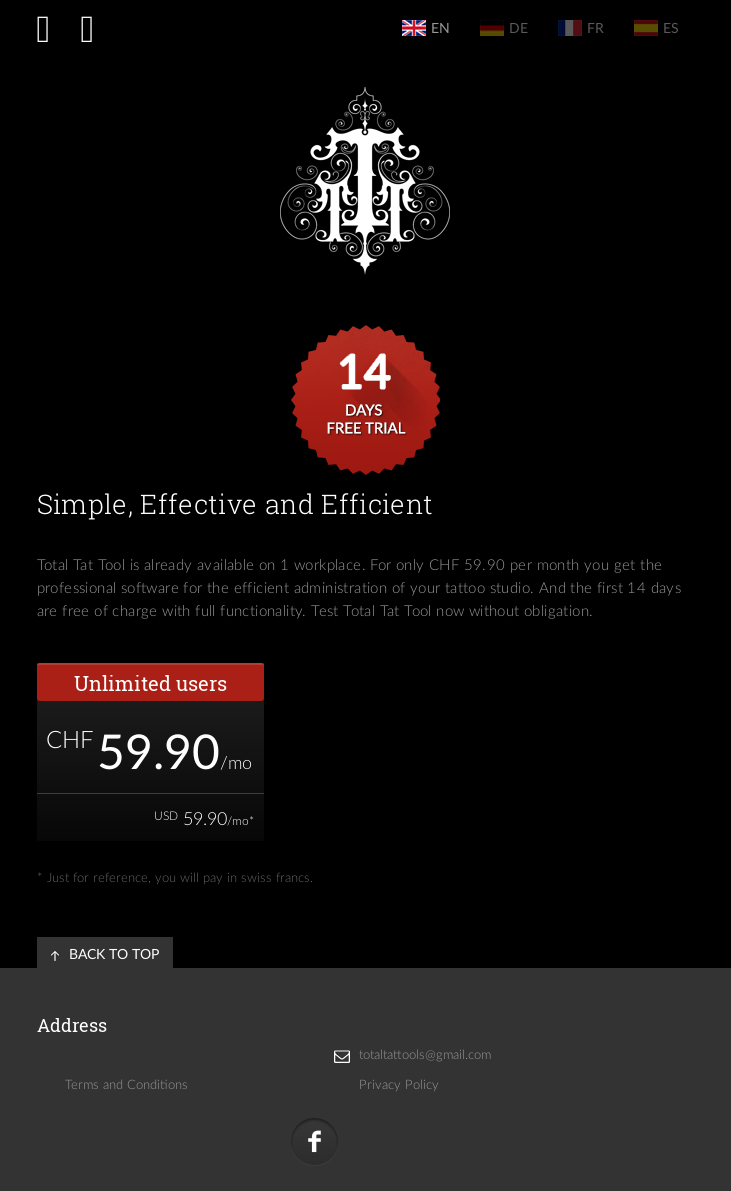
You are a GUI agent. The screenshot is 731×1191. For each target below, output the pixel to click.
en (426, 28)
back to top (114, 955)
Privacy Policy (399, 1085)
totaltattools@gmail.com (425, 1055)
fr (581, 28)
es (656, 28)
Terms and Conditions (126, 1085)
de (504, 28)
